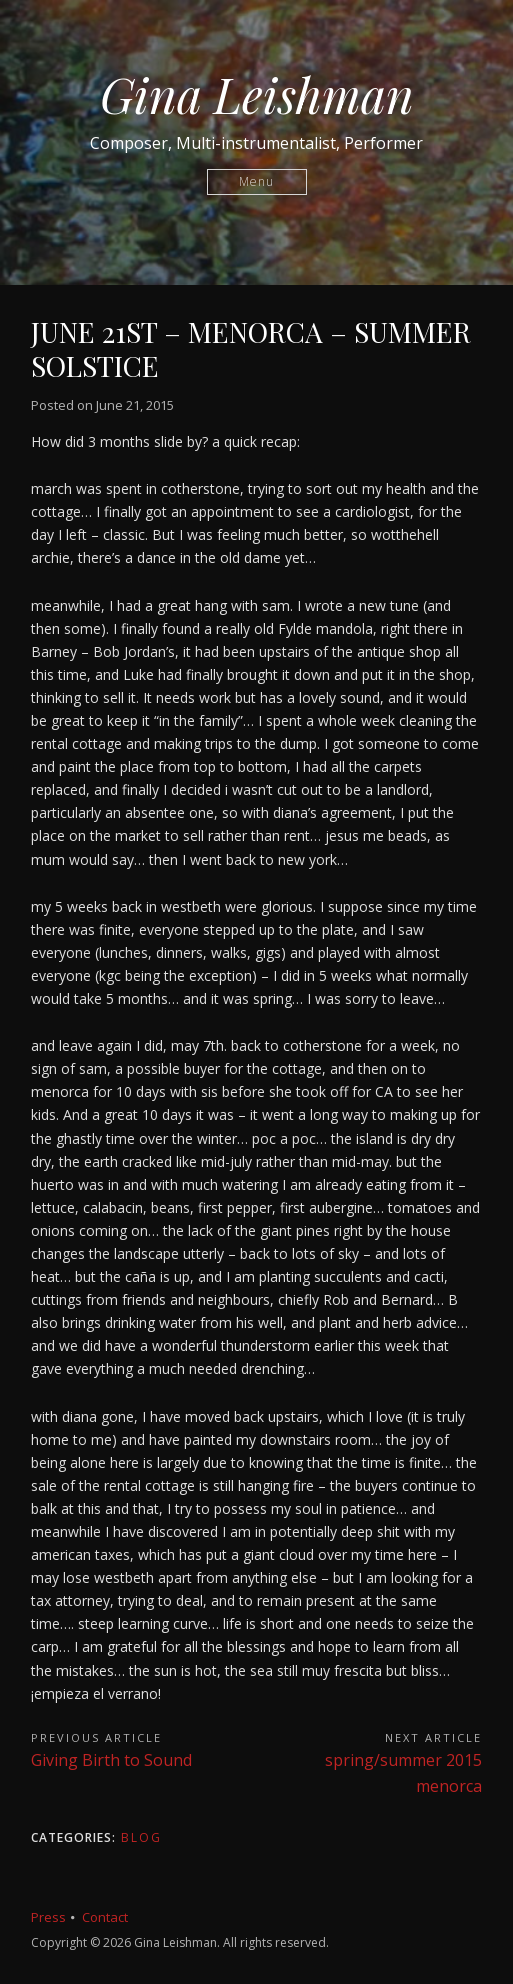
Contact (105, 1917)
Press (48, 1917)
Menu (256, 181)
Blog (141, 1837)
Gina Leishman (257, 94)
